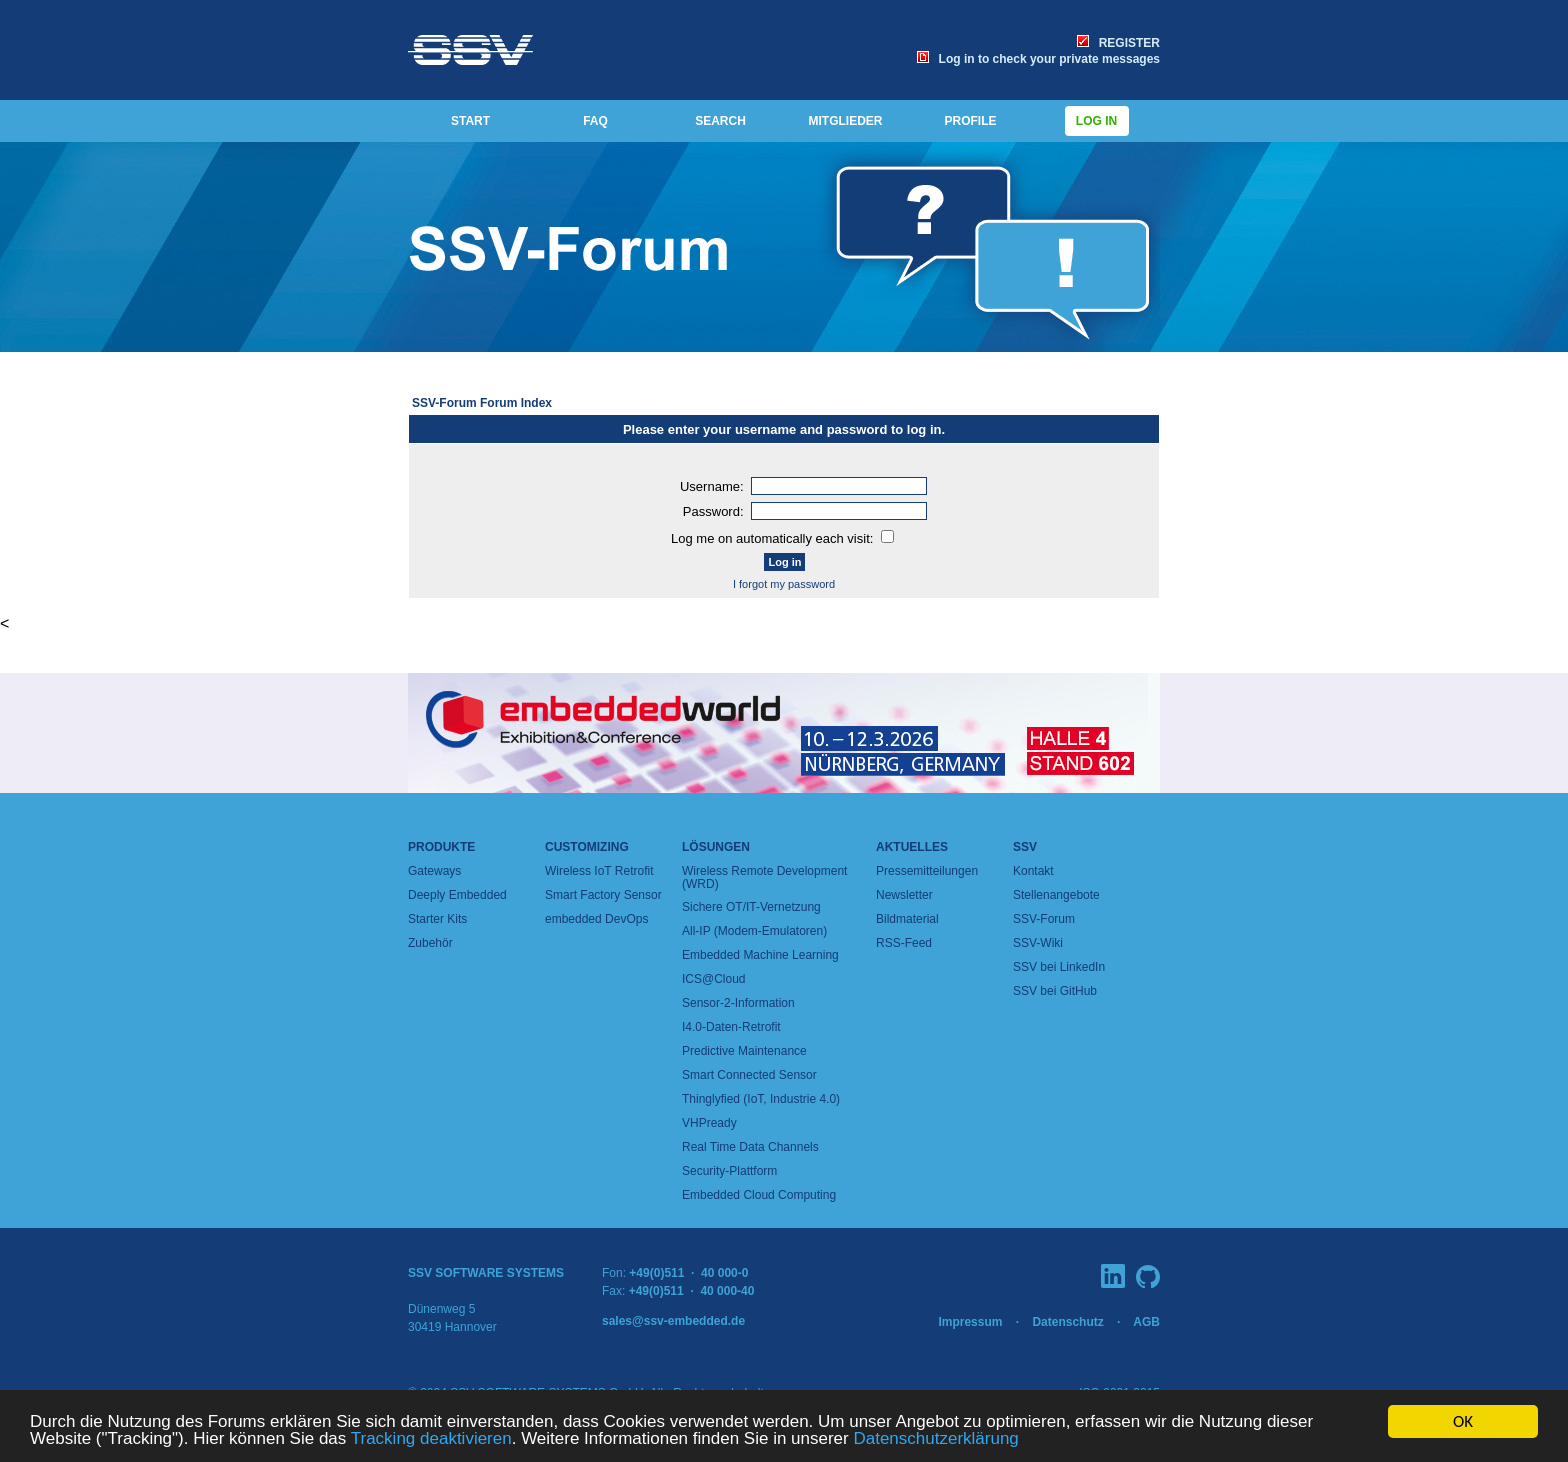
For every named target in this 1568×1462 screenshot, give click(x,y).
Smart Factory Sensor (603, 895)
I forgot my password (784, 584)
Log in (1097, 121)
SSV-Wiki (1038, 943)
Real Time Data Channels (750, 1147)
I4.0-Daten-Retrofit (731, 1027)
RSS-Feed (904, 943)
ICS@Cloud (714, 979)
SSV (1025, 847)
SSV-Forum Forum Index (482, 403)
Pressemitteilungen (927, 871)
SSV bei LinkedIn (1059, 967)
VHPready (709, 1123)
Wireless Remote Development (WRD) (764, 877)
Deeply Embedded (457, 895)
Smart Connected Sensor (749, 1075)
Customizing (587, 847)
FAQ (595, 121)
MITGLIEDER (846, 121)
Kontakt (1033, 871)
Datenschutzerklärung (935, 1439)
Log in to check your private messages (1038, 59)
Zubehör (430, 943)
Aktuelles (912, 847)
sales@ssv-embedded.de (673, 1321)
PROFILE (970, 121)
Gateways (434, 871)
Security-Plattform (729, 1171)
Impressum (970, 1322)
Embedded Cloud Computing (759, 1195)
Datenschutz (1067, 1322)
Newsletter (904, 895)
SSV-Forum (1044, 919)
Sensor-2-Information (738, 1003)
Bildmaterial (907, 919)
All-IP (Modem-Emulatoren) (754, 931)
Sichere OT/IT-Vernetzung (751, 907)
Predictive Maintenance (744, 1051)
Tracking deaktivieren (431, 1439)
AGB (1146, 1322)
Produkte (441, 847)
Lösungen (716, 847)
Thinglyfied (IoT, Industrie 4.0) (761, 1099)
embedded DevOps (596, 919)
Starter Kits (437, 919)
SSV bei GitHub (1055, 991)
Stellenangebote (1056, 895)
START (470, 121)
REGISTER (1118, 43)
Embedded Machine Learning (760, 955)
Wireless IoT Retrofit (599, 871)
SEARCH (720, 121)
